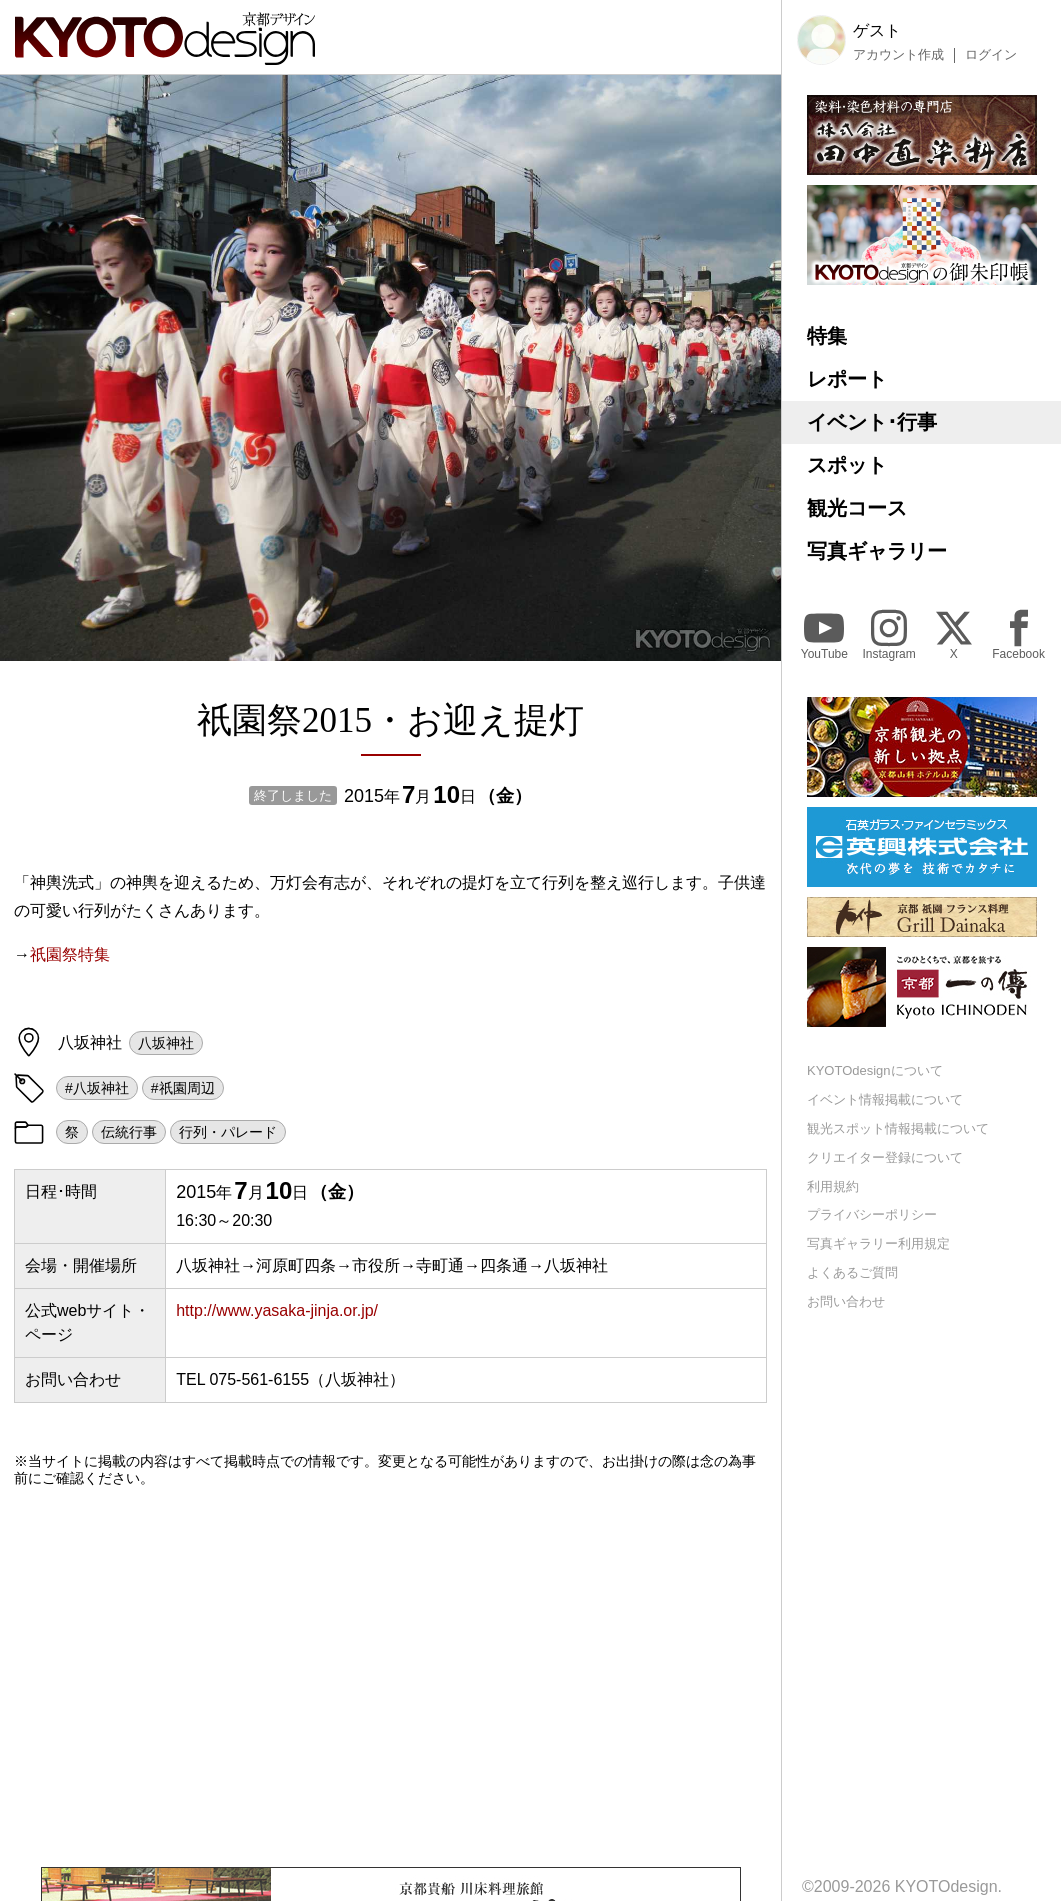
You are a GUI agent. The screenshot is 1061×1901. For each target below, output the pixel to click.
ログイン (991, 55)
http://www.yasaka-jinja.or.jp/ (277, 1310)
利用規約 (833, 1186)
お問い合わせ (846, 1301)
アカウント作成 (898, 55)
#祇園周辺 (183, 1088)
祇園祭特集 (70, 954)
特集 (827, 336)
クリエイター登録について (885, 1157)
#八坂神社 (97, 1088)
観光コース (857, 508)
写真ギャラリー (877, 551)
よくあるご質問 (852, 1272)
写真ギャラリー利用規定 (878, 1243)
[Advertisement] (390, 1677)
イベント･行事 (872, 422)
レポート (847, 379)
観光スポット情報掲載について (898, 1128)
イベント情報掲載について (885, 1099)
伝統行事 (129, 1132)
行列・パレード (228, 1132)
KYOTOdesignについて (875, 1070)
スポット (847, 465)
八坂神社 (166, 1043)
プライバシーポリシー (872, 1214)
